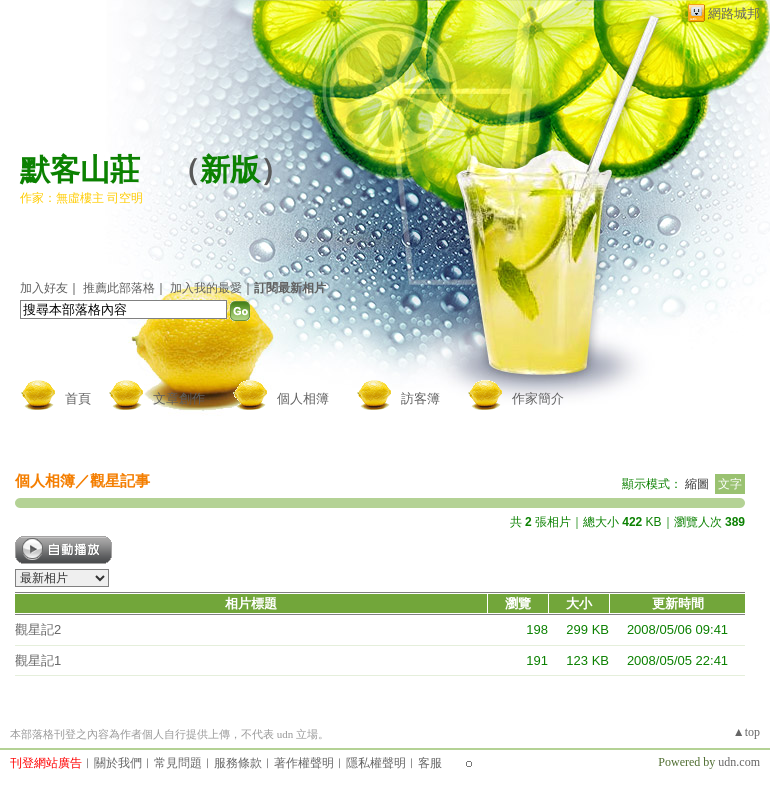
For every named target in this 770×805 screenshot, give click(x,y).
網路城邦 (734, 13)
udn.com (739, 762)
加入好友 (44, 288)
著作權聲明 (304, 763)
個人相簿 (303, 398)
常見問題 (178, 763)
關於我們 (118, 763)
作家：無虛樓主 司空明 (81, 198)
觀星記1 (38, 660)
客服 (430, 763)
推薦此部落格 (119, 288)
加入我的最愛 (206, 288)
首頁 (78, 398)
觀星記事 (120, 480)
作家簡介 (538, 398)
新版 (230, 169)
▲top (746, 732)
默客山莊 (80, 169)
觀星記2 (38, 629)
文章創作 (179, 398)
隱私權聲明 (376, 763)
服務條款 (238, 763)
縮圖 (697, 484)
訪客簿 (420, 398)
